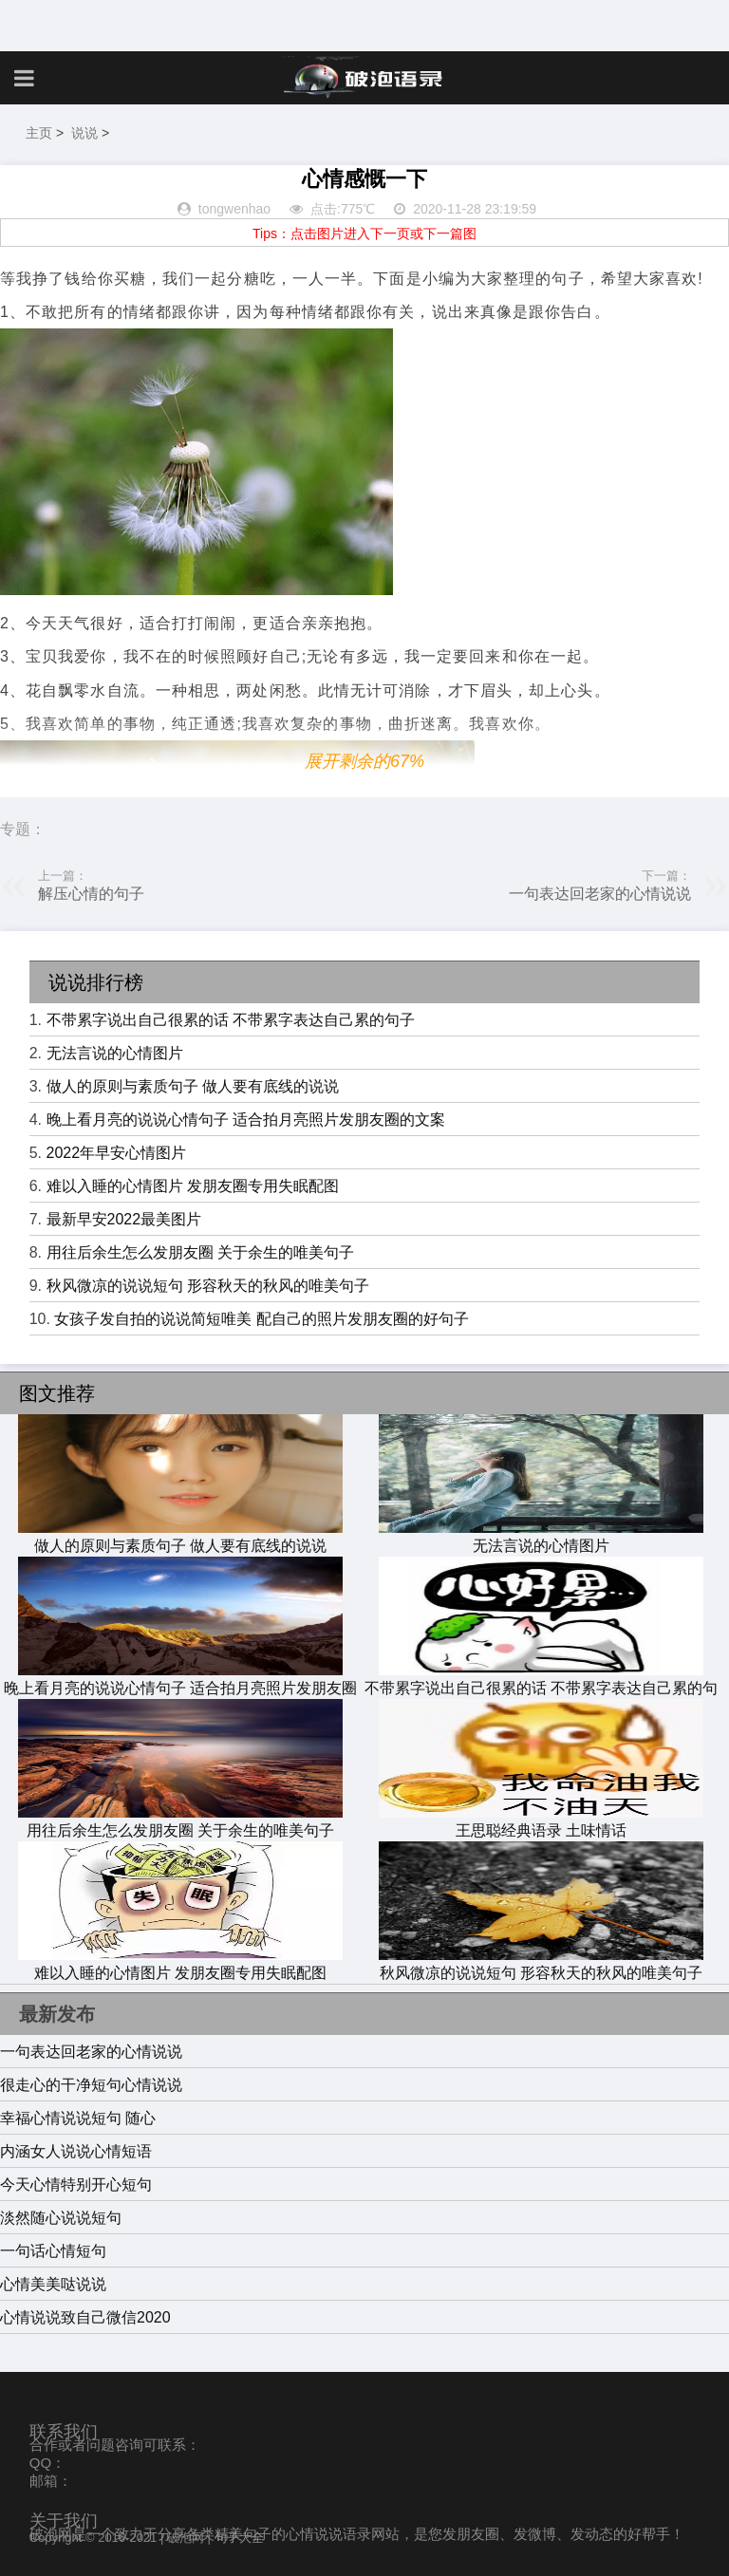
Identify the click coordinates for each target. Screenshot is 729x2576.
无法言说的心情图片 (115, 1053)
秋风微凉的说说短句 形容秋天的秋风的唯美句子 (208, 1286)
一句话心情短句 (53, 2251)
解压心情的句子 (91, 894)
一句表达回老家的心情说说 (600, 894)
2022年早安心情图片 (117, 1153)
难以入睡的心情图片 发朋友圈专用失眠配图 (193, 1186)
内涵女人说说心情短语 (76, 2151)
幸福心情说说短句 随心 (78, 2118)
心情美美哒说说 (53, 2284)
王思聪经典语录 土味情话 (541, 1821)
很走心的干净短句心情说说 (91, 2085)
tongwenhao (234, 208)
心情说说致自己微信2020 (85, 2317)
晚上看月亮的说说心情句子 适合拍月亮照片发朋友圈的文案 (246, 1119)
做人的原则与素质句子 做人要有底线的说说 (193, 1086)
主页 (39, 132)
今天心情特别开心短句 (76, 2184)
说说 (84, 132)
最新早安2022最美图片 (124, 1219)
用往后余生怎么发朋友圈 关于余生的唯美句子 (200, 1252)
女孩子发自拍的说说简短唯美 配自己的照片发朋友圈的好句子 (261, 1319)
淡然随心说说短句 (61, 2218)
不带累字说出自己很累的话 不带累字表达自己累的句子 (231, 1020)
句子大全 (239, 2537)
